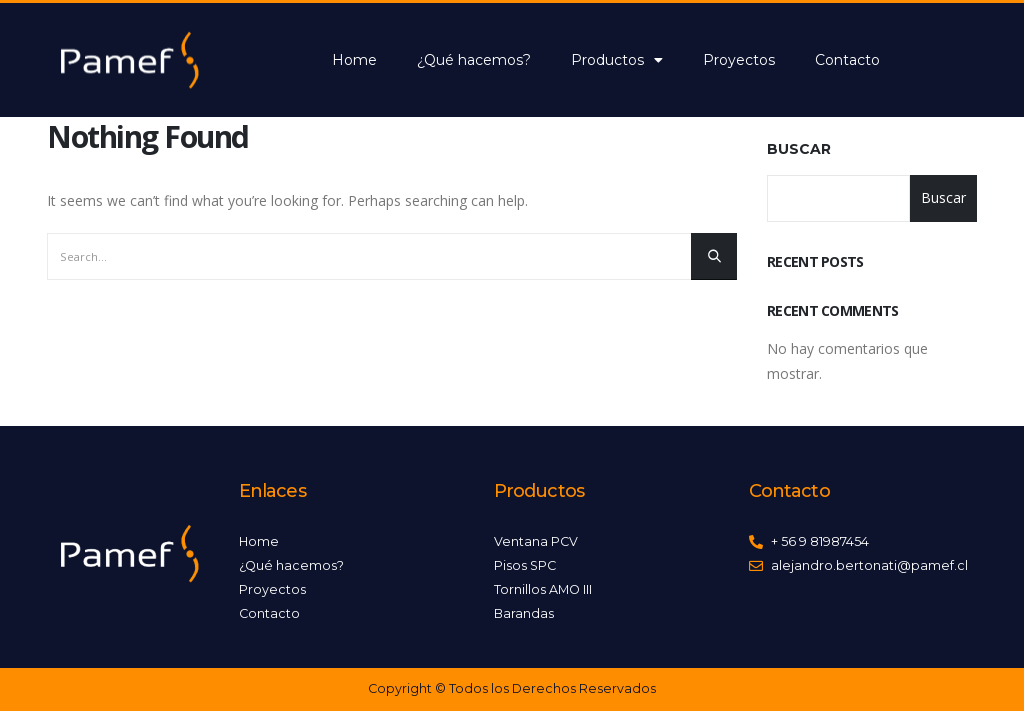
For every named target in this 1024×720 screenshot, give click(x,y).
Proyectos (739, 60)
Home (354, 60)
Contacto (847, 60)
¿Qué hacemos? (474, 60)
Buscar (799, 149)
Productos (617, 60)
